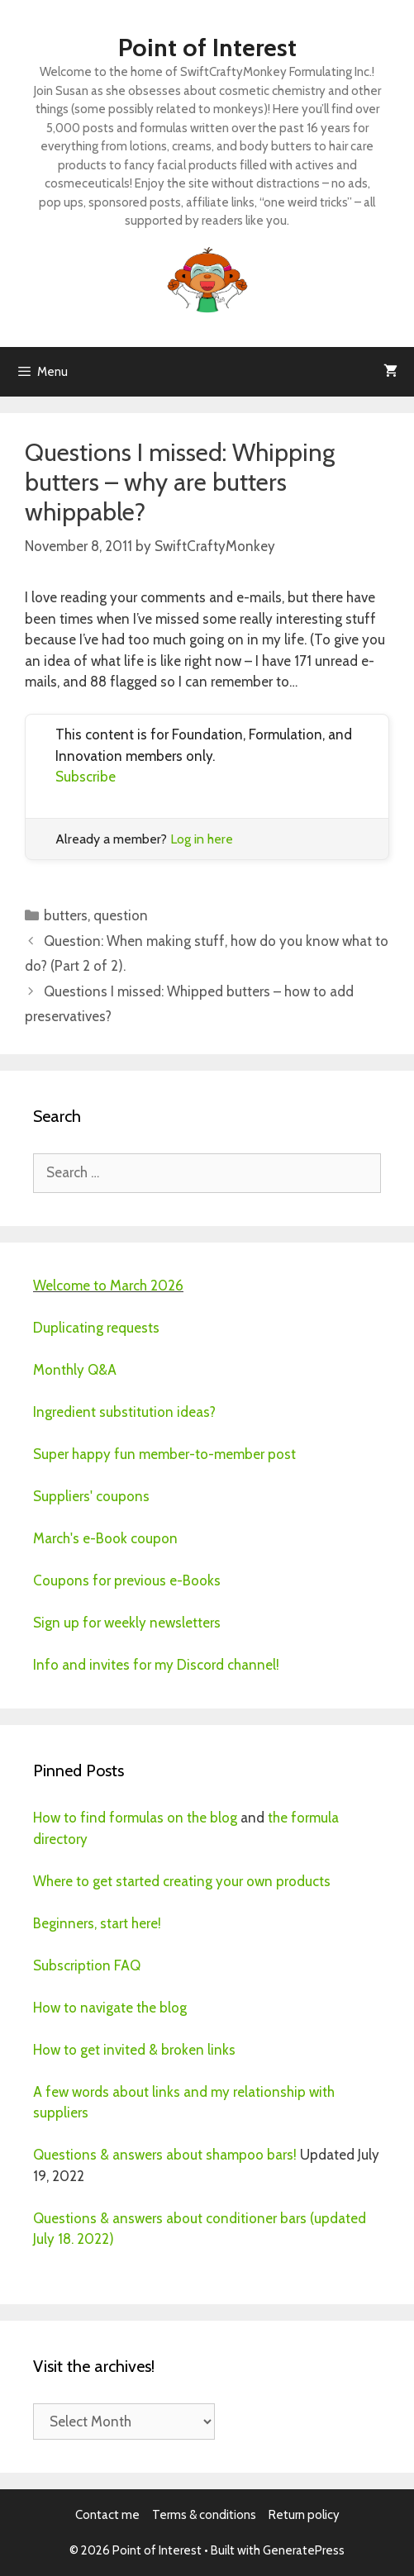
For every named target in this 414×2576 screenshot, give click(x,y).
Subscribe (85, 776)
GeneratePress (304, 2550)
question (120, 915)
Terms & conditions (204, 2514)
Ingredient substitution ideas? (124, 1412)
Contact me (107, 2514)
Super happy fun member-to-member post (164, 1454)
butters (66, 915)
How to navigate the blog (110, 2007)
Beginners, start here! (97, 1923)
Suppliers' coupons (91, 1496)
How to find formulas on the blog (135, 1817)
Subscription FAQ (86, 1965)
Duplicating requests (96, 1327)
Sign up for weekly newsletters (127, 1622)
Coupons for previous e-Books (127, 1580)
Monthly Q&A (75, 1370)
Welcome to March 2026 (108, 1285)
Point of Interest (207, 47)
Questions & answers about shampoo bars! (165, 2154)
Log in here (201, 839)
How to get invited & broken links (134, 2049)
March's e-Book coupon (105, 1538)
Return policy (304, 2514)
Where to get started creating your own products (182, 1881)
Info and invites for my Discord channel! (156, 1664)
